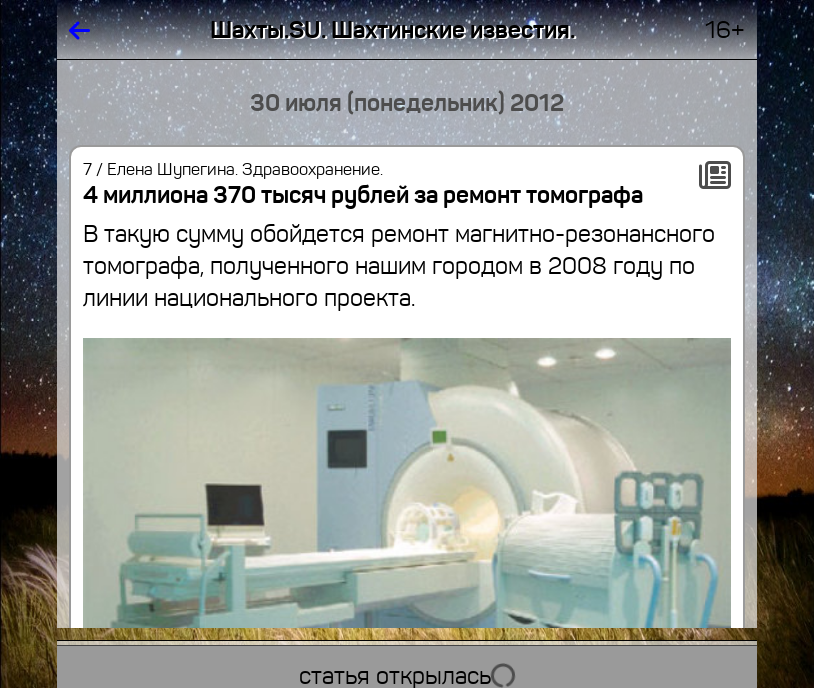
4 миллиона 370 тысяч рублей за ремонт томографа (363, 195)
